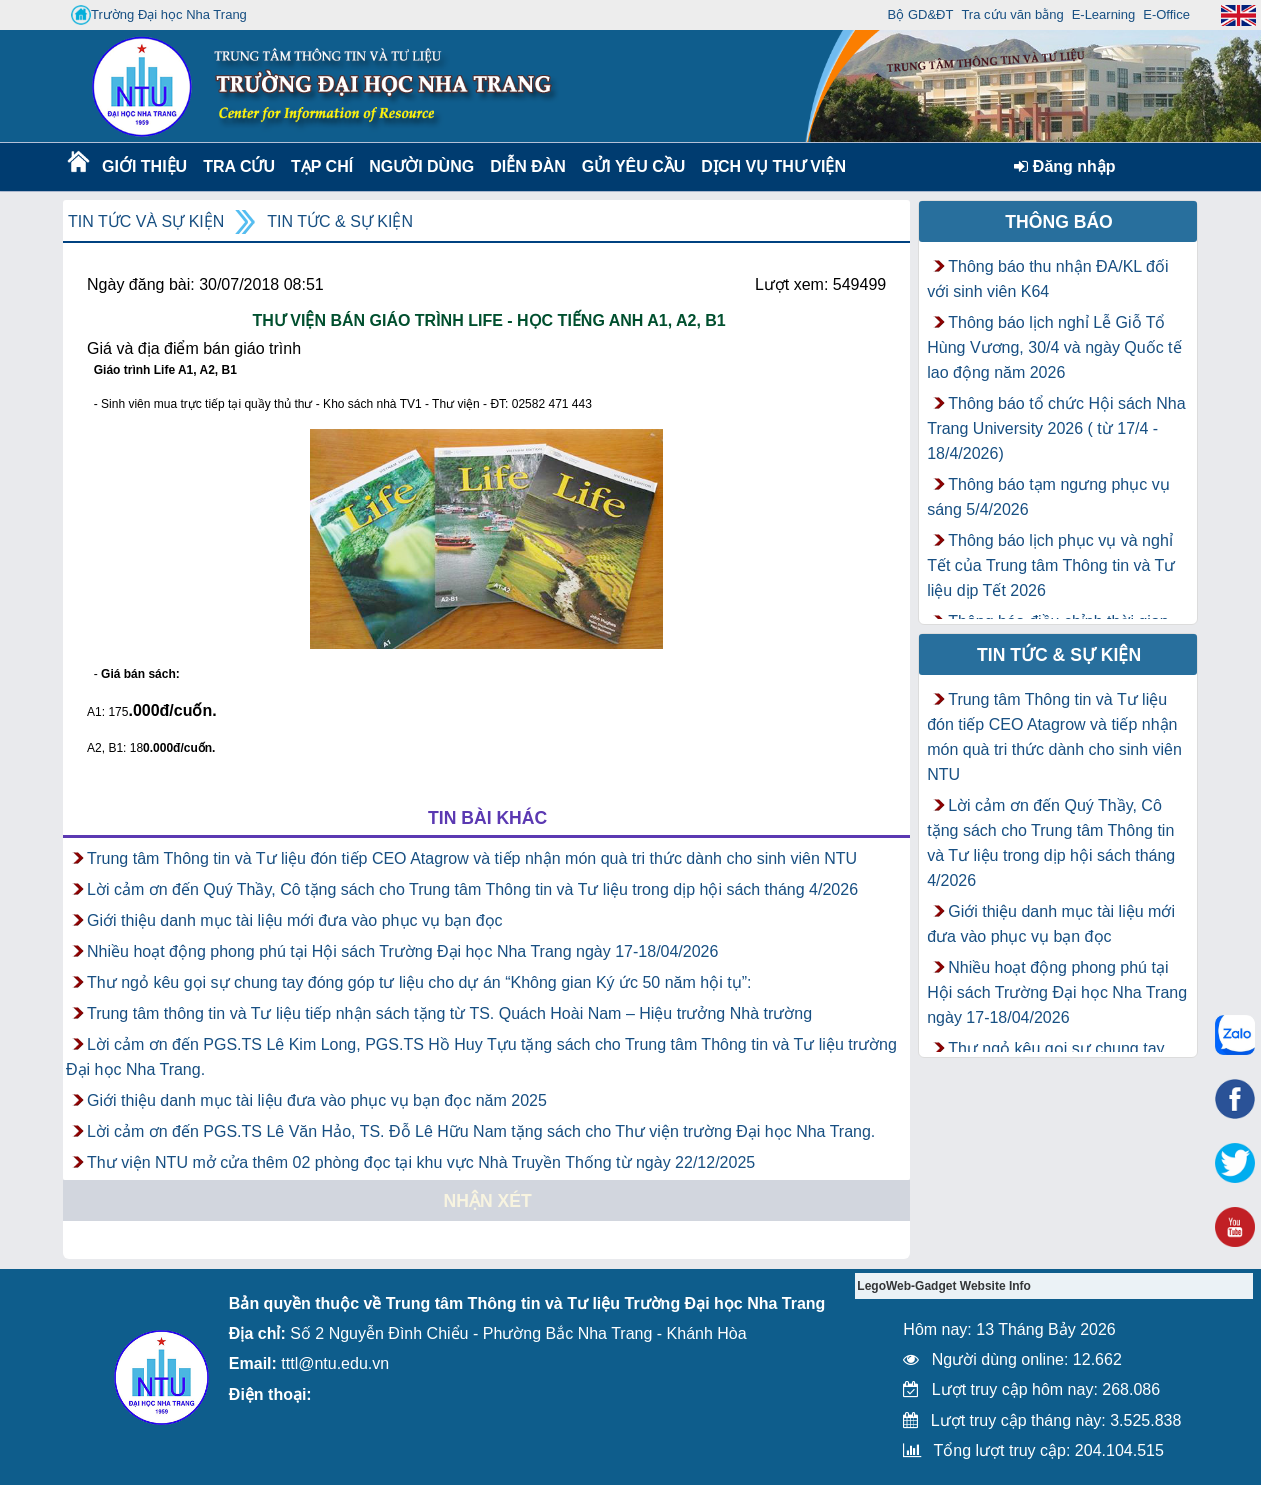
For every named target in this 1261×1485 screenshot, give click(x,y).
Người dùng (419, 166)
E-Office (1166, 14)
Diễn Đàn (528, 166)
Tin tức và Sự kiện (146, 221)
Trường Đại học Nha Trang (159, 15)
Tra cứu (238, 166)
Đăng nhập (1064, 166)
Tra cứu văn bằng (1012, 14)
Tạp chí (322, 166)
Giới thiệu (143, 166)
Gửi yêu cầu (634, 166)
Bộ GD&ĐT (921, 14)
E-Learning (1104, 14)
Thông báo (1059, 222)
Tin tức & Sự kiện (340, 221)
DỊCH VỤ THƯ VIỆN (769, 166)
